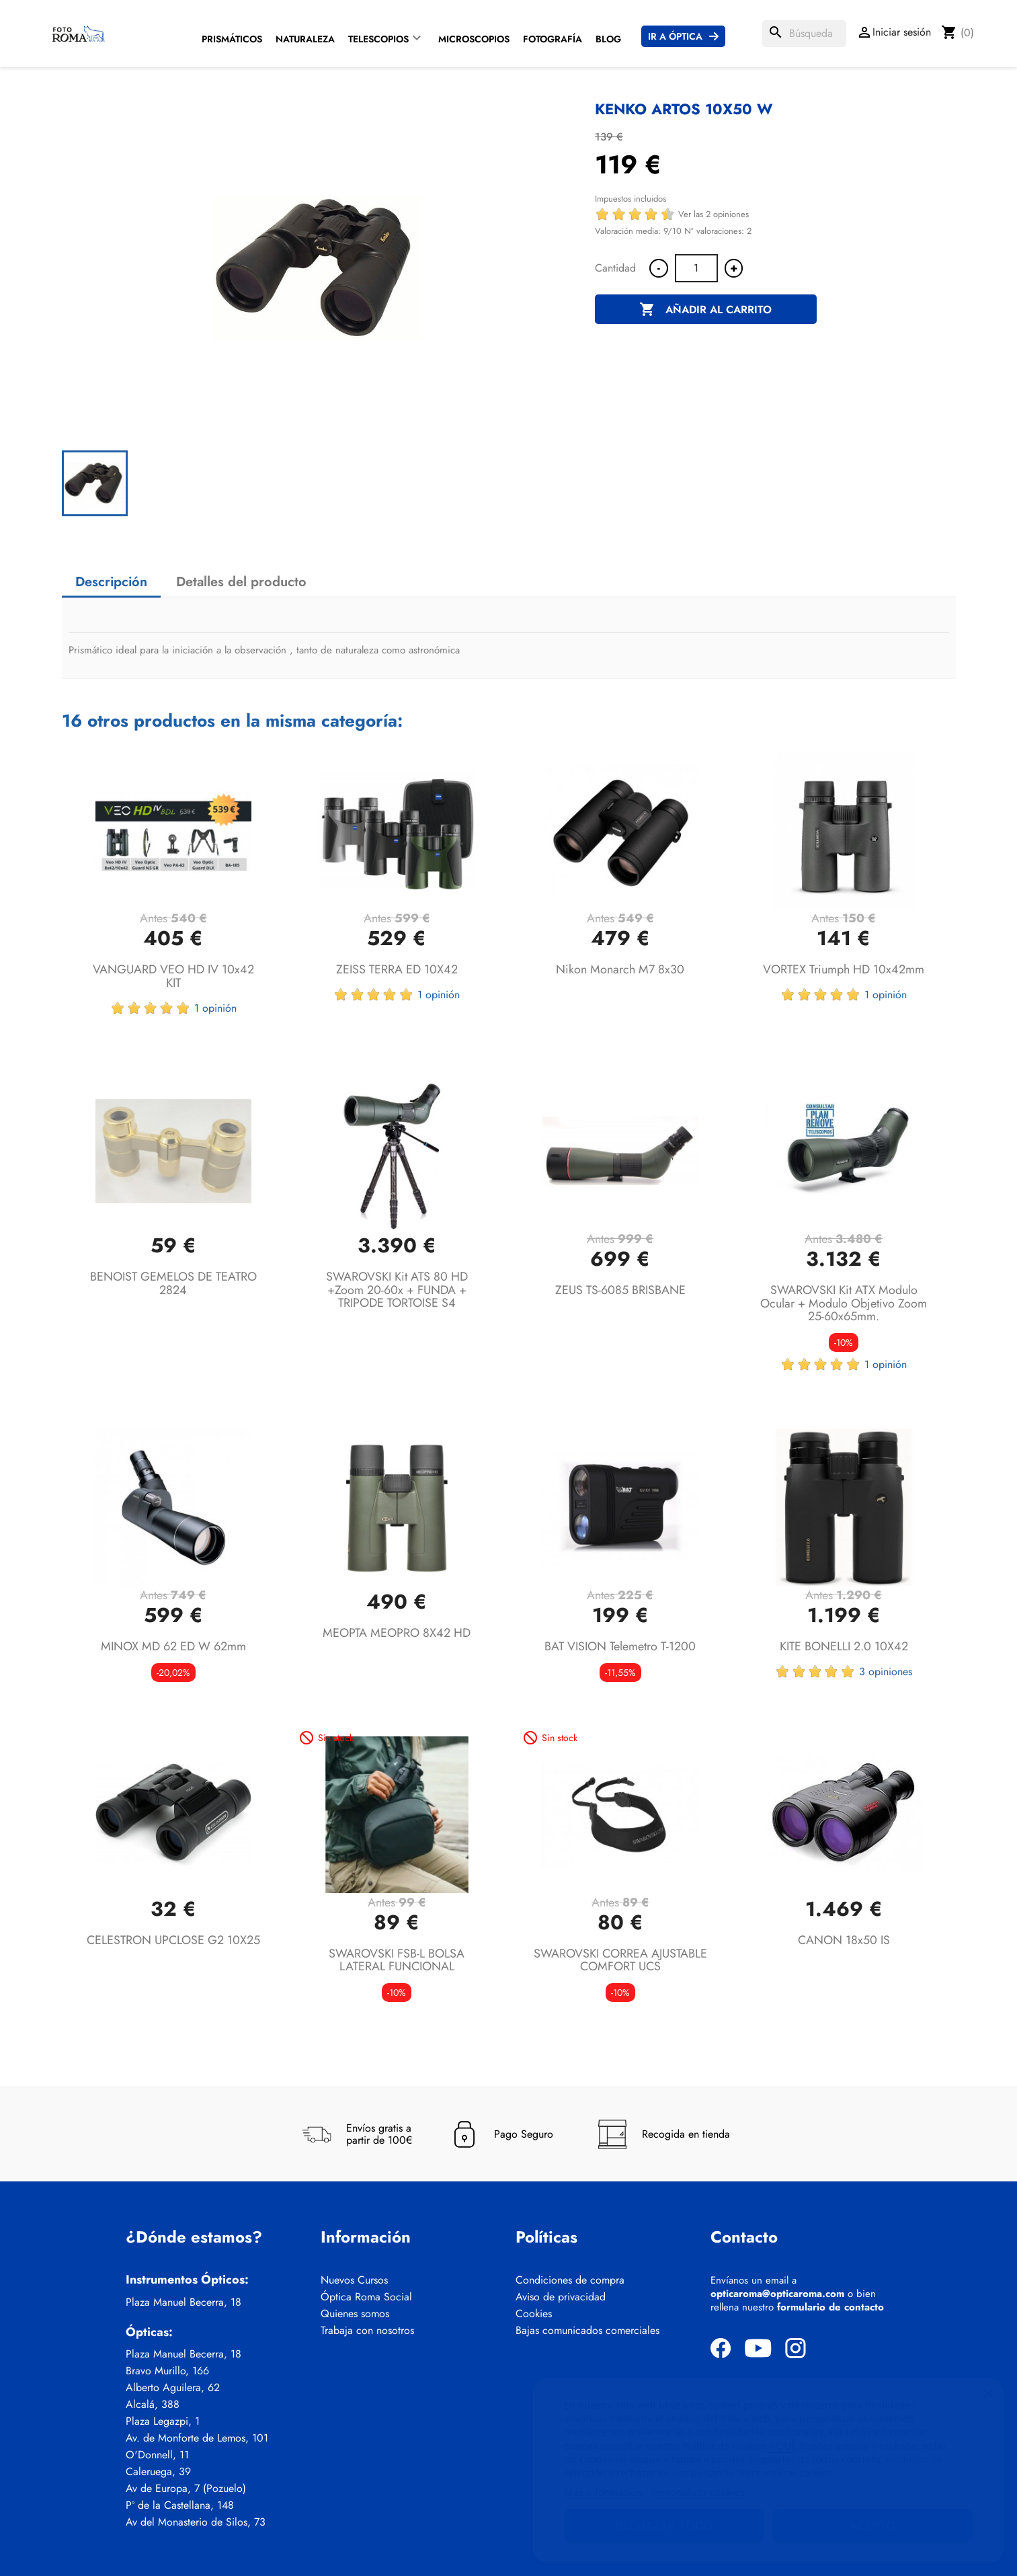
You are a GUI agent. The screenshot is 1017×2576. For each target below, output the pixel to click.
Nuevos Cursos (354, 2280)
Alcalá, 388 (152, 2404)
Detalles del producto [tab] (241, 582)
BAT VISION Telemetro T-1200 (620, 1646)
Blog (608, 39)
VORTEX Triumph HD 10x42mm (843, 969)
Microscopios (474, 39)
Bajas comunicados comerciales (587, 2330)
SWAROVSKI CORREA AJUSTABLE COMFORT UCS (620, 1960)
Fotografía (552, 39)
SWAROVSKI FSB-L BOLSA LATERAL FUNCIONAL (396, 1960)
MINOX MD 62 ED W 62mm (173, 1646)
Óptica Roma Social (366, 2297)
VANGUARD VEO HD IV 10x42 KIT (173, 976)
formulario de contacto (830, 2307)
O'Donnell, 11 (157, 2455)
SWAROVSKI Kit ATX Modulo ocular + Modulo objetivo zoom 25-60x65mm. (843, 1303)
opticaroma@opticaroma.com (777, 2293)
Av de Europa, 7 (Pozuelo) (186, 2488)
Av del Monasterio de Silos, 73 (196, 2522)
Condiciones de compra (570, 2280)
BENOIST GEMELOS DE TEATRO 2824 (173, 1283)
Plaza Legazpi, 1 (163, 2421)
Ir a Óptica (675, 36)
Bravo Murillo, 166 (167, 2371)
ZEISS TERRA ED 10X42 (397, 969)
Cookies (534, 2314)
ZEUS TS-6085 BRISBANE (620, 1290)
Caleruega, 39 (158, 2472)
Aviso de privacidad (561, 2297)
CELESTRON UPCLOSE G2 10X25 (173, 1940)
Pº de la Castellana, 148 (180, 2505)
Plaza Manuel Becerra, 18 (183, 2302)
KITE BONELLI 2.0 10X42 (844, 1646)
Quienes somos (355, 2314)
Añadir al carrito (705, 310)
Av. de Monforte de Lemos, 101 (197, 2438)
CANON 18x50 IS (844, 1940)
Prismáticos (232, 39)
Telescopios (378, 39)
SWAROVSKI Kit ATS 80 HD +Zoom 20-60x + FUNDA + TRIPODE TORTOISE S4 (397, 1290)
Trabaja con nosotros (367, 2330)
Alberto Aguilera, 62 (173, 2387)
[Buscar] (804, 33)
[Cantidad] (696, 268)
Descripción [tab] (111, 582)
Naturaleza (305, 39)
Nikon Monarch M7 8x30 (620, 969)
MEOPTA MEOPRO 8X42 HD (397, 1633)
